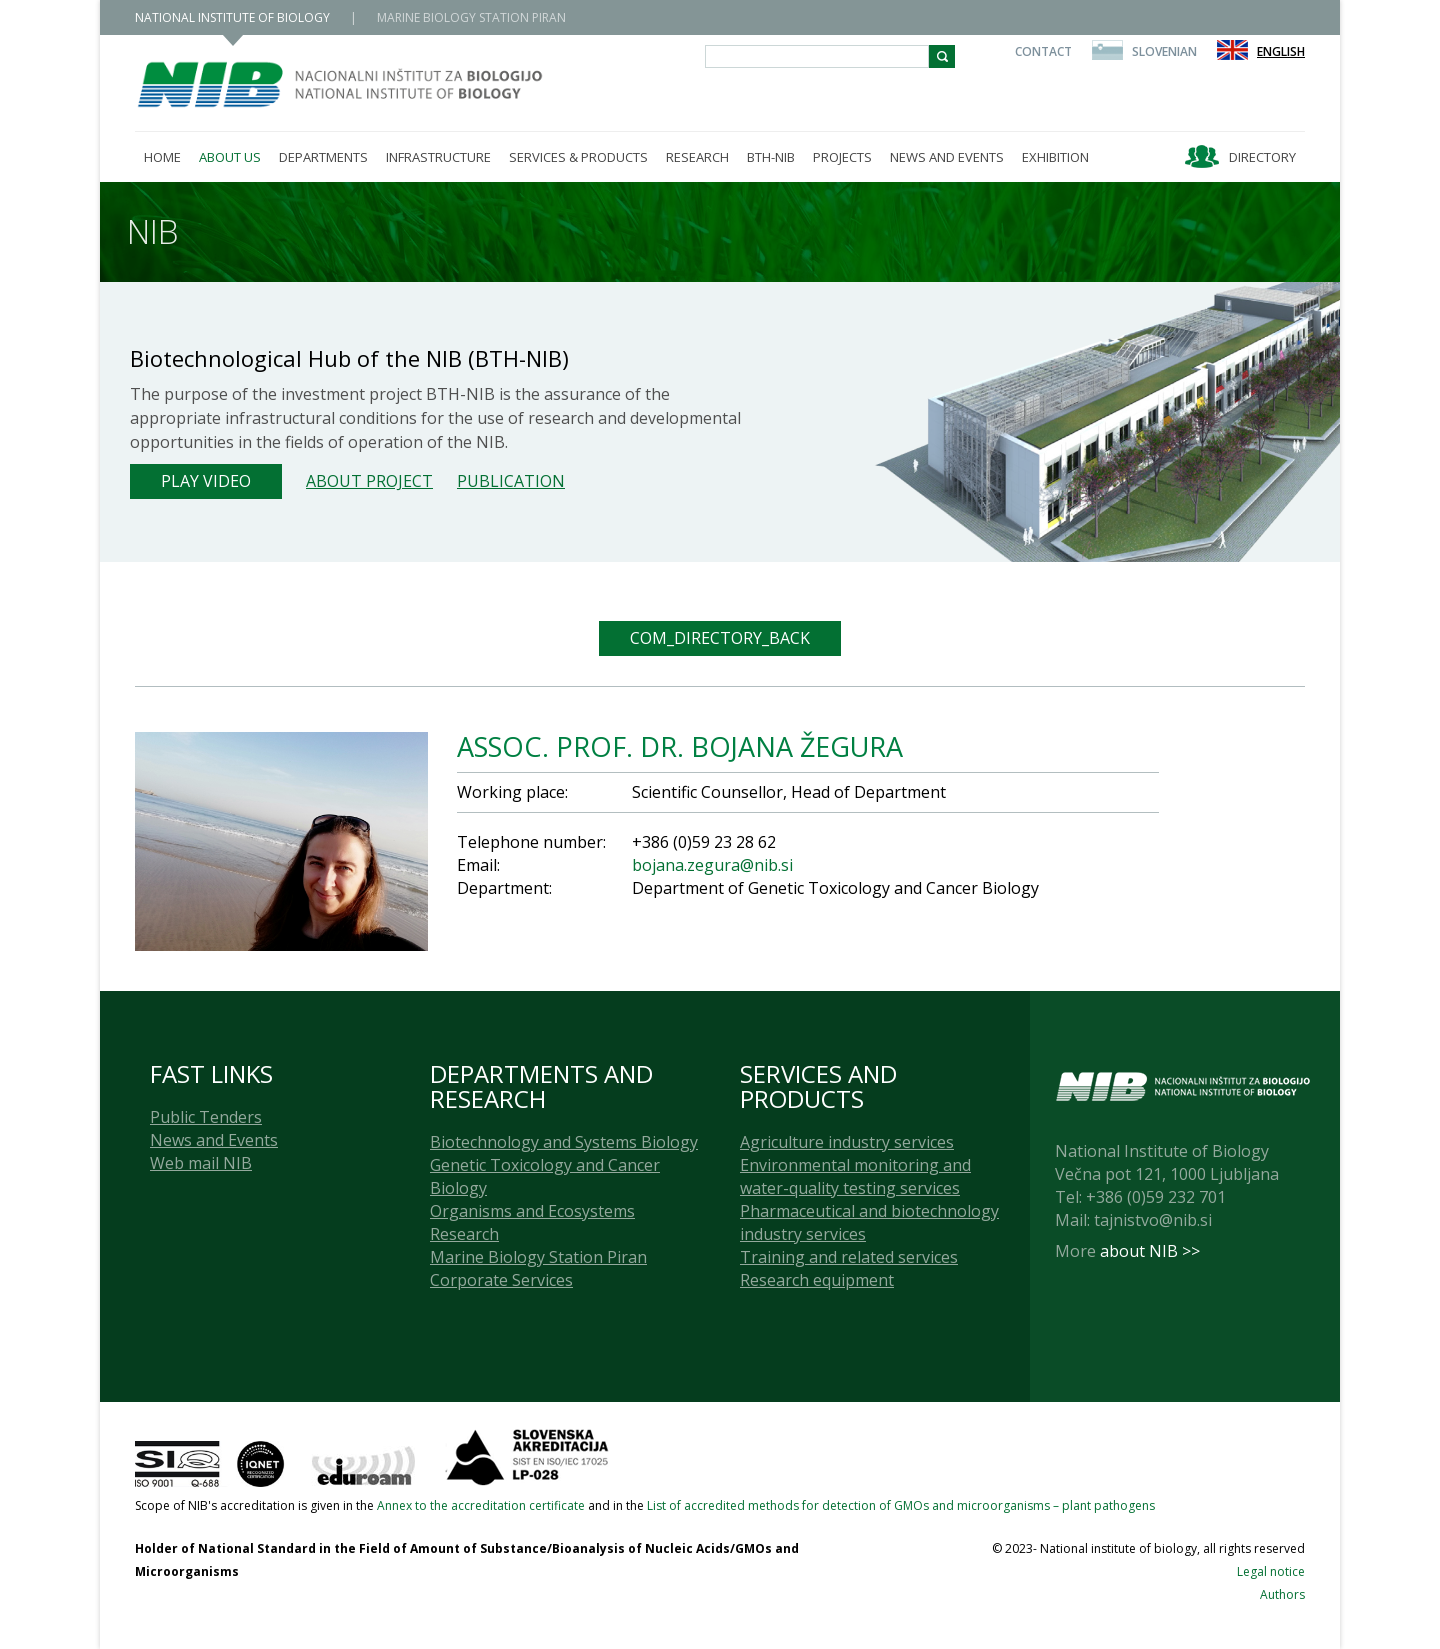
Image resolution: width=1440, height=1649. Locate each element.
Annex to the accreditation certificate (481, 1505)
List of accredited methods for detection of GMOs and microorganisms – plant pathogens (901, 1505)
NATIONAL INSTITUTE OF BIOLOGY (232, 17)
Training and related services (849, 1257)
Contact (1043, 51)
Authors (1282, 1594)
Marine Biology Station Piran (538, 1257)
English (1281, 51)
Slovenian (1164, 51)
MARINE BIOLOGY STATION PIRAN (471, 17)
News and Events (214, 1140)
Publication (511, 481)
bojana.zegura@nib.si (712, 865)
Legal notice (1271, 1571)
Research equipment (817, 1280)
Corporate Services (501, 1280)
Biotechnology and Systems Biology (564, 1142)
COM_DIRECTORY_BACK (720, 638)
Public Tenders (206, 1117)
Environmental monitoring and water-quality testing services (855, 1176)
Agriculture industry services (847, 1142)
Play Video (206, 481)
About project (369, 481)
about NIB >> (1150, 1251)
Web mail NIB (201, 1163)
